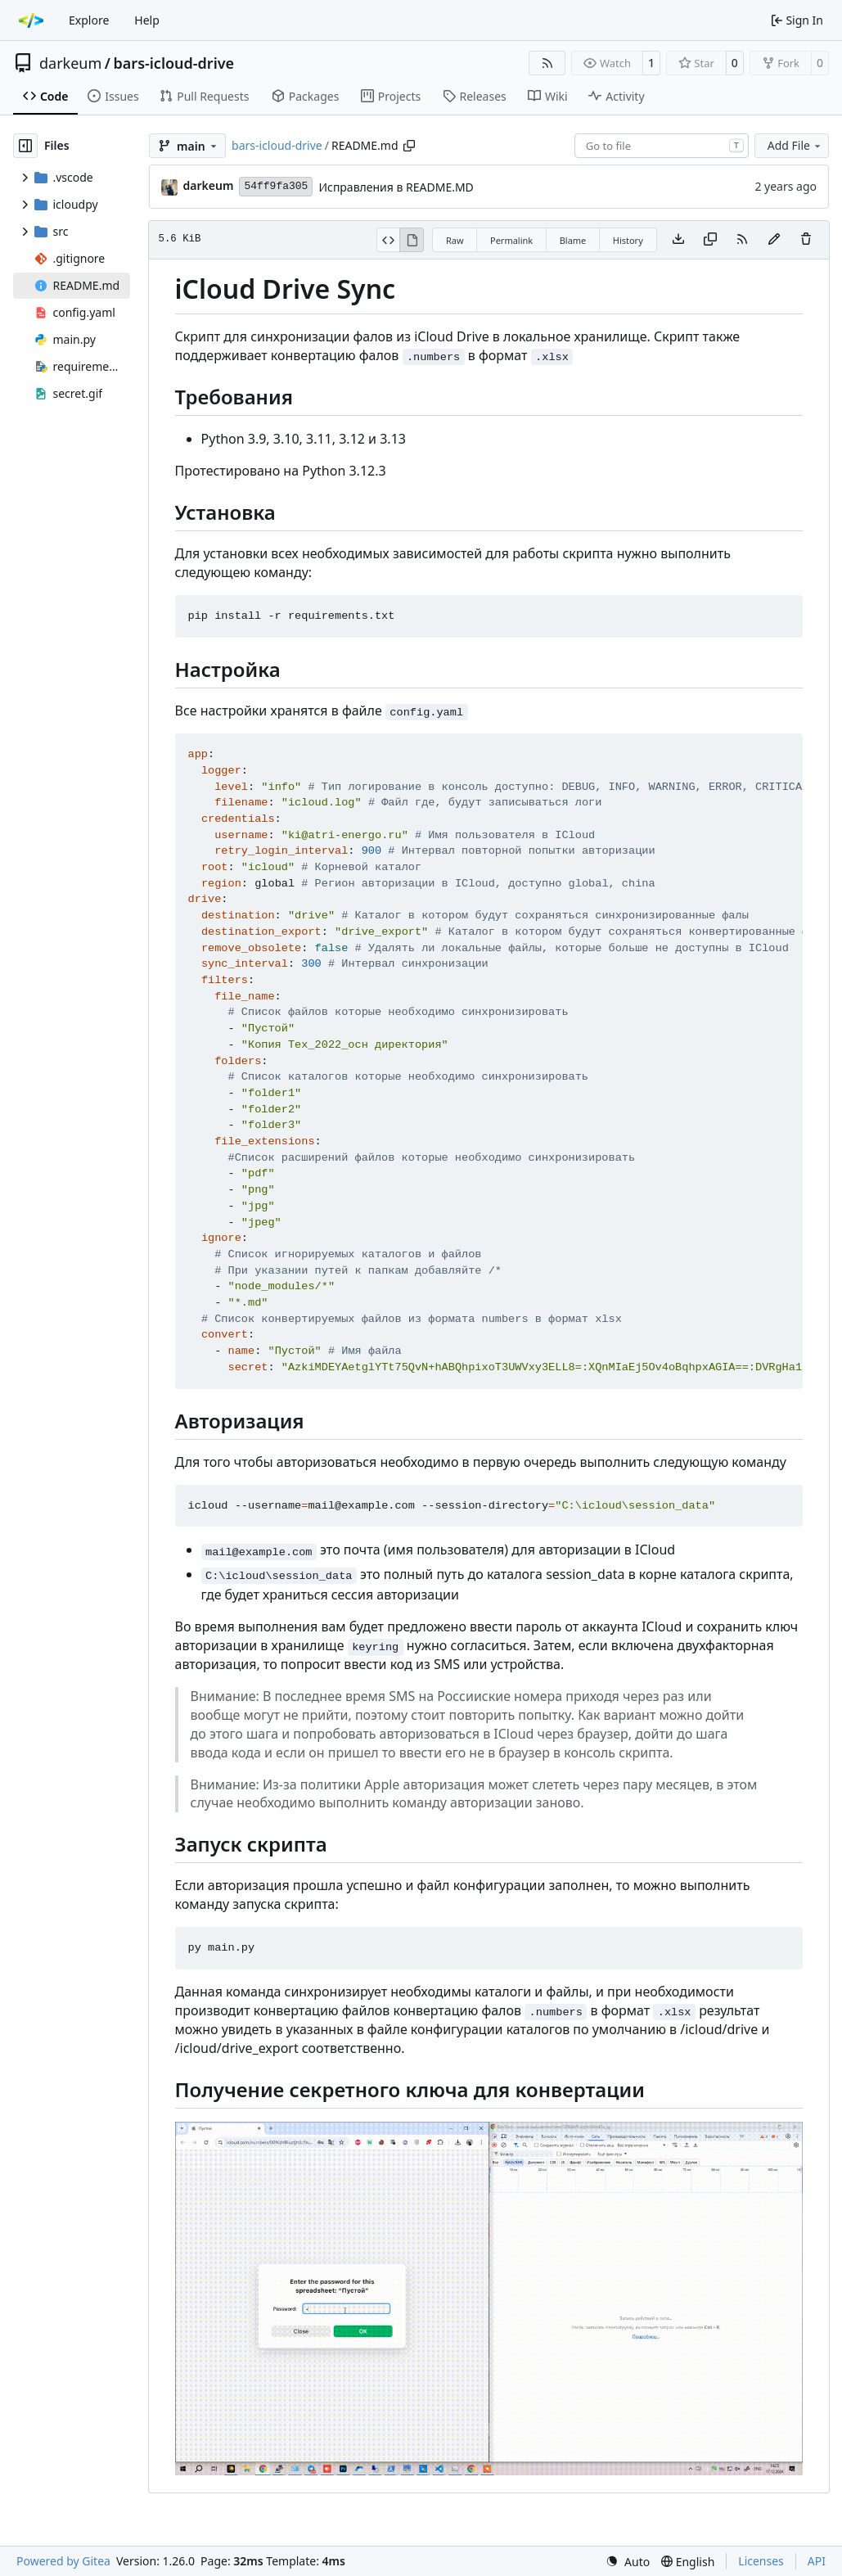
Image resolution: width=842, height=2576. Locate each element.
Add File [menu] (795, 145)
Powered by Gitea (63, 2561)
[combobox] (661, 145)
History (628, 240)
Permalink (511, 240)
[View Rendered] (411, 240)
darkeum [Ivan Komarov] (208, 185)
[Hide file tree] (25, 145)
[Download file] (678, 240)
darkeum (70, 63)
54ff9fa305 (276, 186)
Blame (573, 240)
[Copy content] (710, 240)
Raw (455, 240)
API (817, 2561)
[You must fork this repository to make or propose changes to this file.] (774, 240)
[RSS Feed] (547, 63)
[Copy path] (409, 145)
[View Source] (388, 240)
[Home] (31, 20)
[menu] (628, 2561)
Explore (89, 20)
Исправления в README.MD (395, 187)
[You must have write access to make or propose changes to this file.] (806, 240)
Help (147, 20)
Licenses (761, 2561)
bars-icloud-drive (174, 63)
